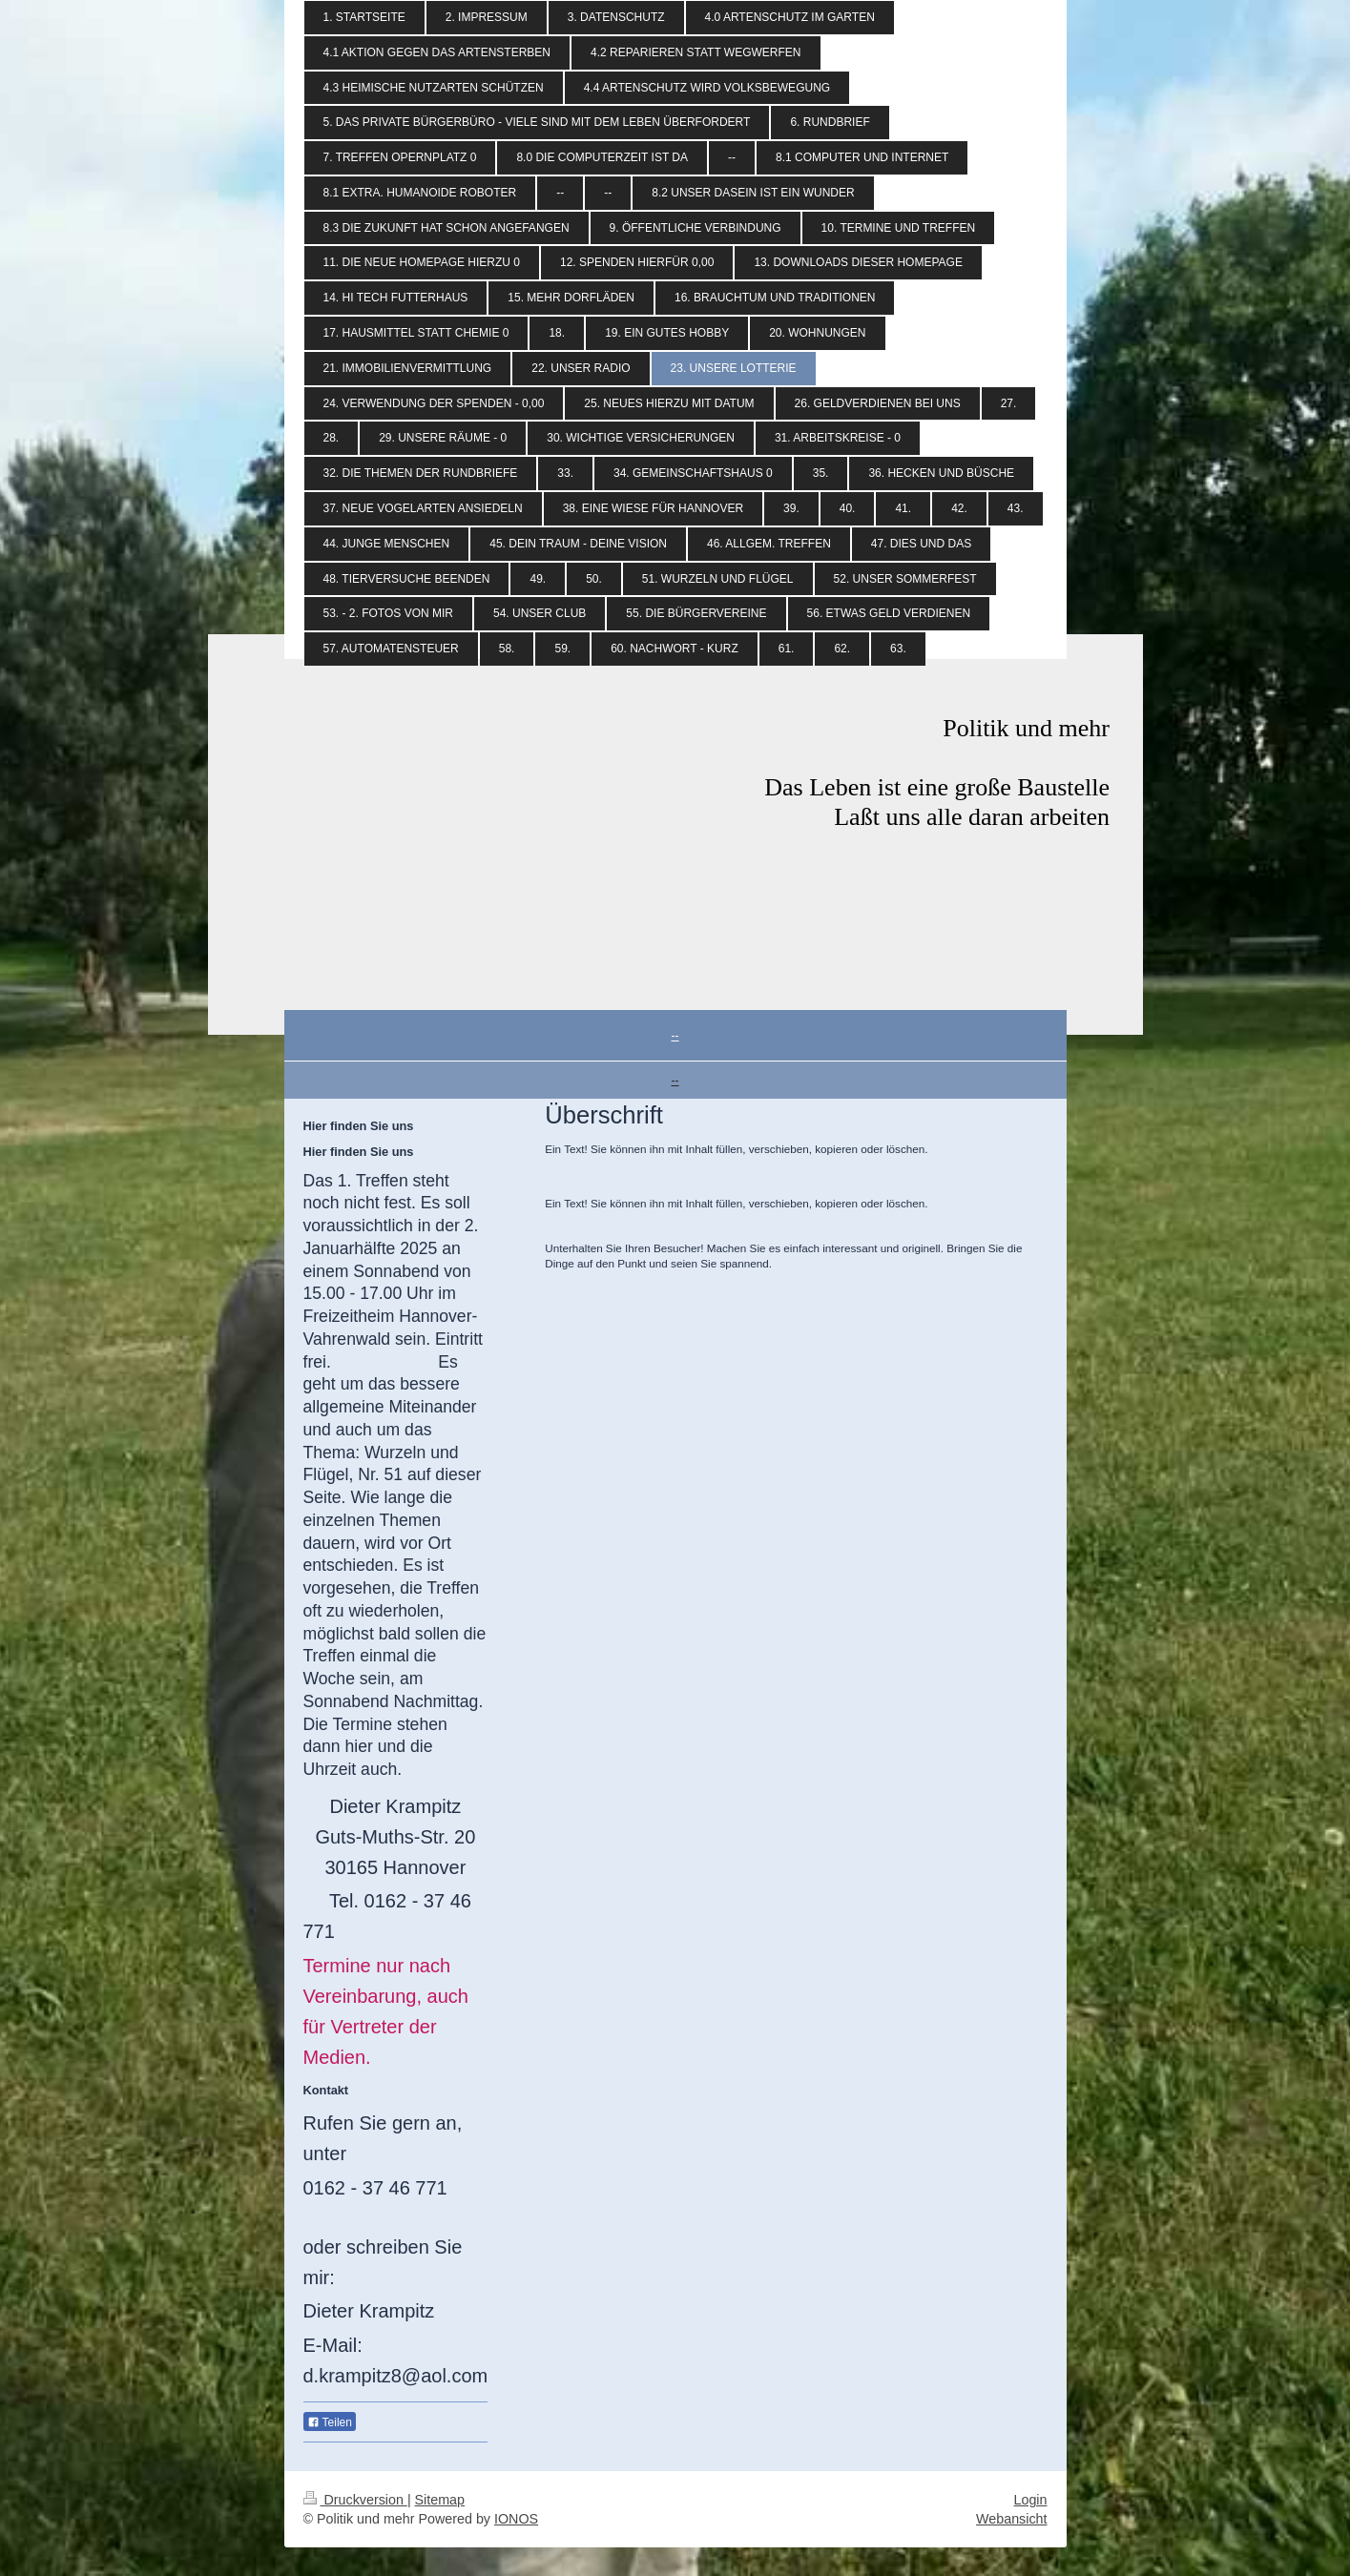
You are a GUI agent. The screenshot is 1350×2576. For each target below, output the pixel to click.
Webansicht (1011, 2518)
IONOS (516, 2518)
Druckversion (355, 2499)
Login (1031, 2499)
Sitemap (440, 2499)
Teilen (329, 2422)
